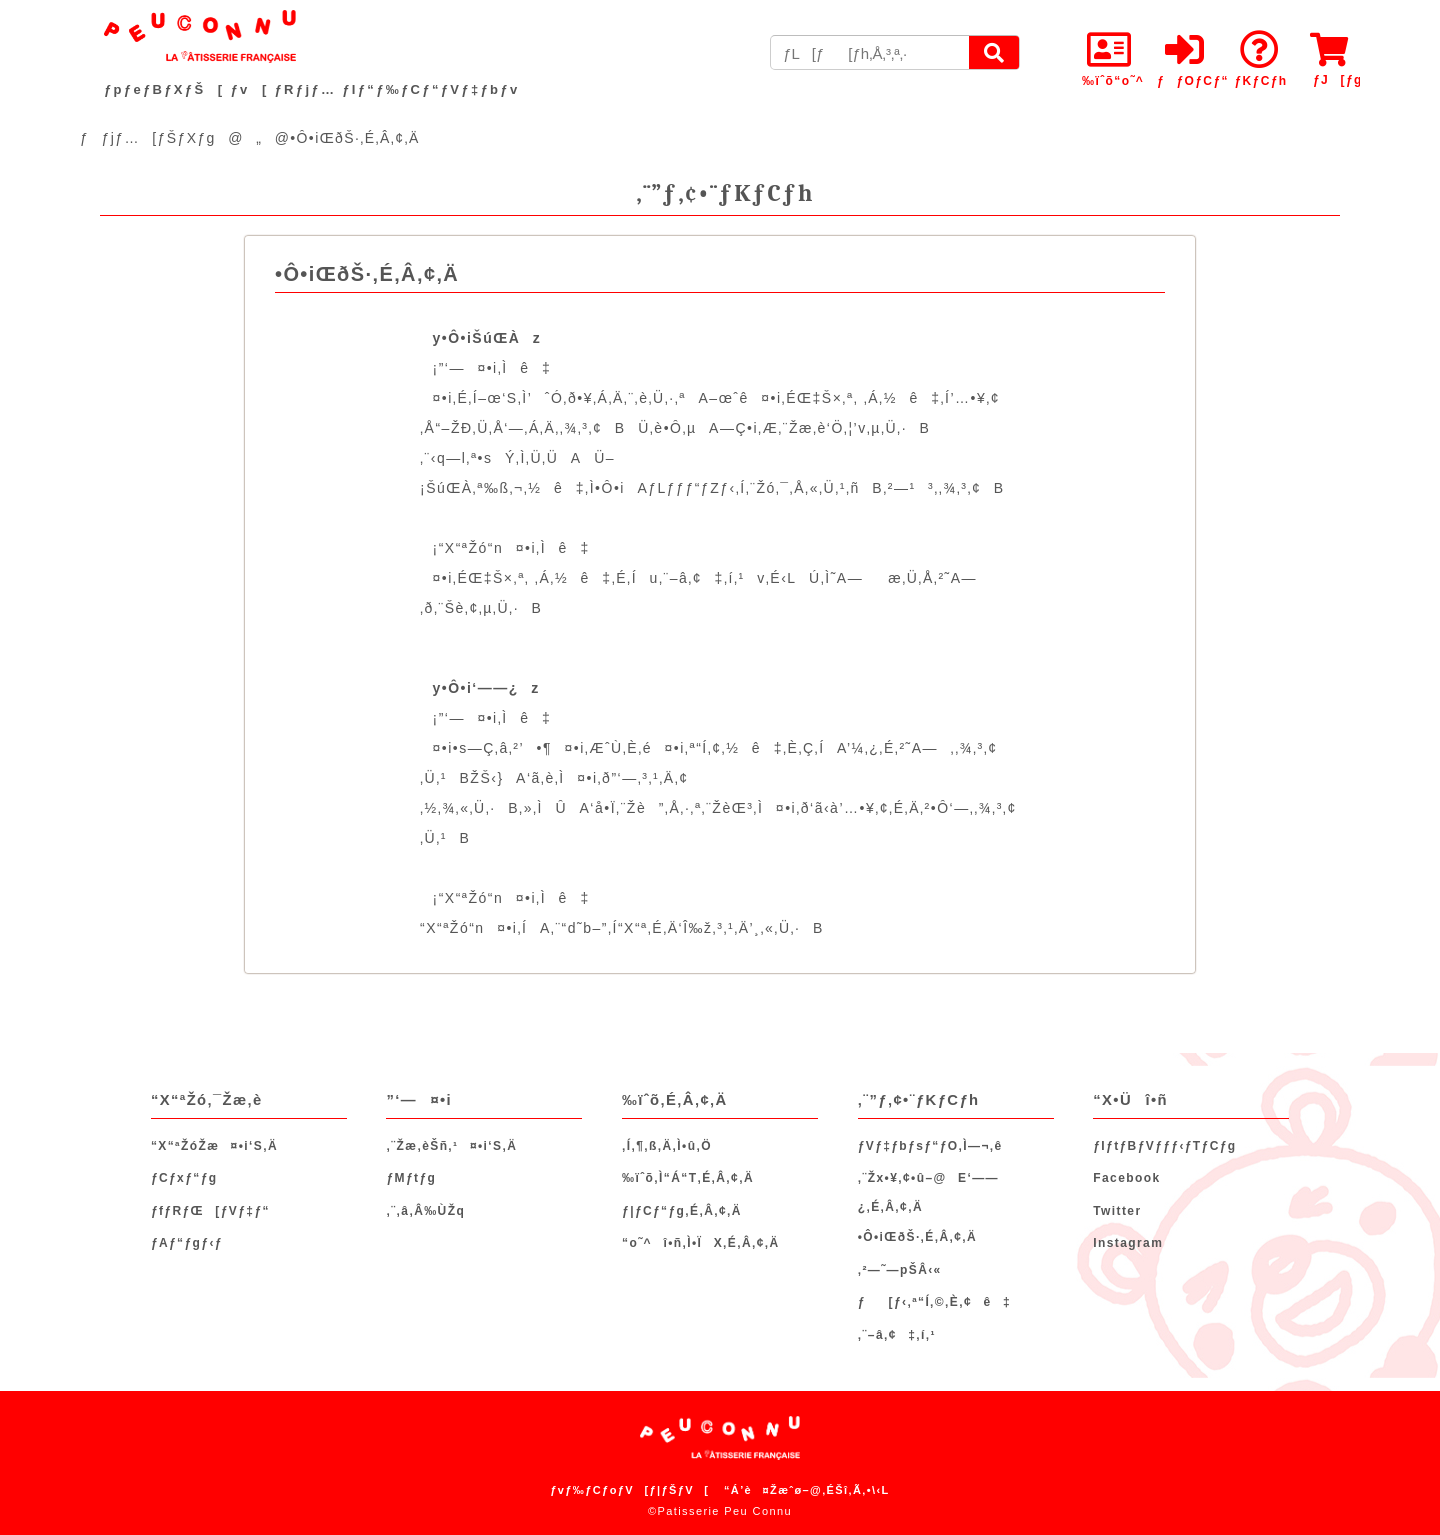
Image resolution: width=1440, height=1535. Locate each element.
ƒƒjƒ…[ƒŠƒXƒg (148, 138)
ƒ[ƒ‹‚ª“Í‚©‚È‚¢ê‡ (934, 1302)
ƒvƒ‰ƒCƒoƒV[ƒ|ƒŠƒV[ (629, 1490)
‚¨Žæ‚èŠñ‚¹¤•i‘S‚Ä (451, 1146)
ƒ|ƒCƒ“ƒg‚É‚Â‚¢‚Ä (682, 1211)
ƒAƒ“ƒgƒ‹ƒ (192, 1243)
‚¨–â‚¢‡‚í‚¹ (897, 1335)
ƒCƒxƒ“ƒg (184, 1178)
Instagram (1128, 1243)
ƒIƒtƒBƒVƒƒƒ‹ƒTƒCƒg (1164, 1146)
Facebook (1126, 1178)
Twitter (1117, 1211)
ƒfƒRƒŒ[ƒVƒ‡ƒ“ (210, 1211)
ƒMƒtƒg (411, 1178)
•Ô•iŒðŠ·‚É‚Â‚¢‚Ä (917, 1237)
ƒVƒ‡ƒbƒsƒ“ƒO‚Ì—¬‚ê (930, 1146)
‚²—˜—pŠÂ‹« (900, 1270)
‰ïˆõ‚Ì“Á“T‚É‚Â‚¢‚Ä (688, 1178)
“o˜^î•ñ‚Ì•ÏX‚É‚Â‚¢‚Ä (701, 1243)
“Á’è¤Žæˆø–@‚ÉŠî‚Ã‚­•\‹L (807, 1490)
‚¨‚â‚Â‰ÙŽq (425, 1211)
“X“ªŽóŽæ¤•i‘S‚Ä (214, 1146)
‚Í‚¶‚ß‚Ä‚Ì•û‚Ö (667, 1146)
